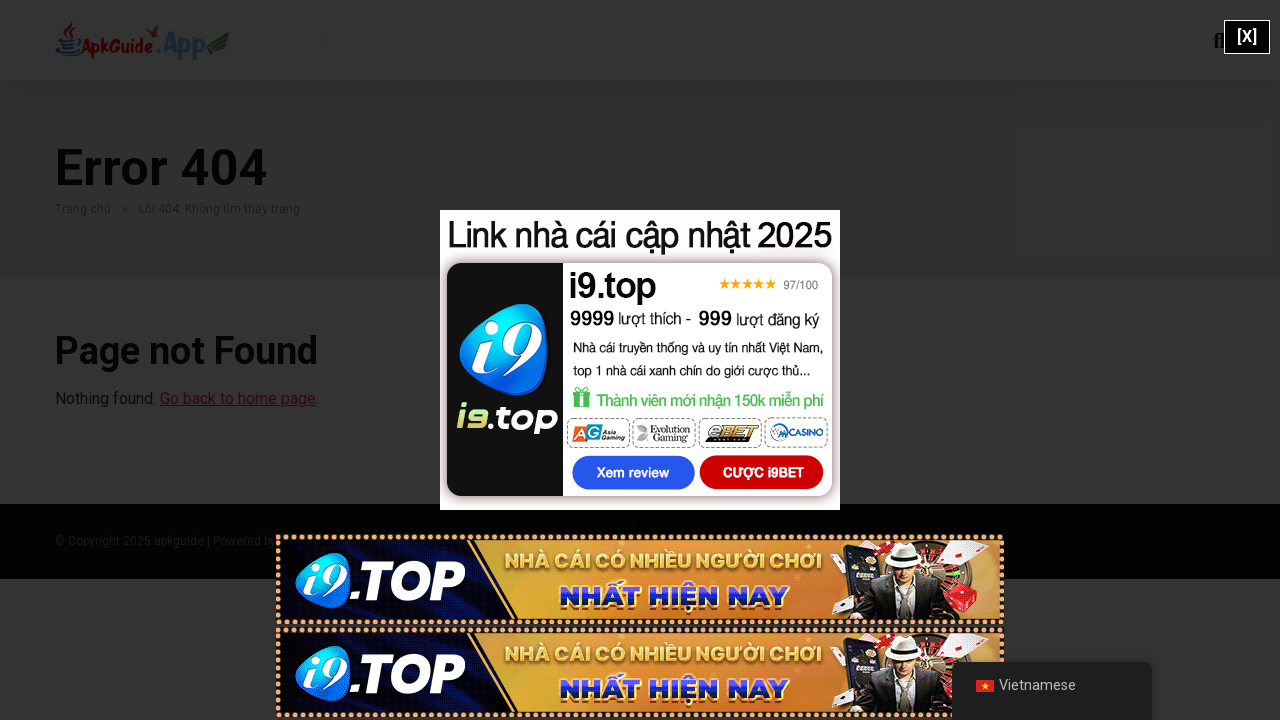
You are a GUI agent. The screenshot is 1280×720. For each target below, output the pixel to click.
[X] (1247, 36)
